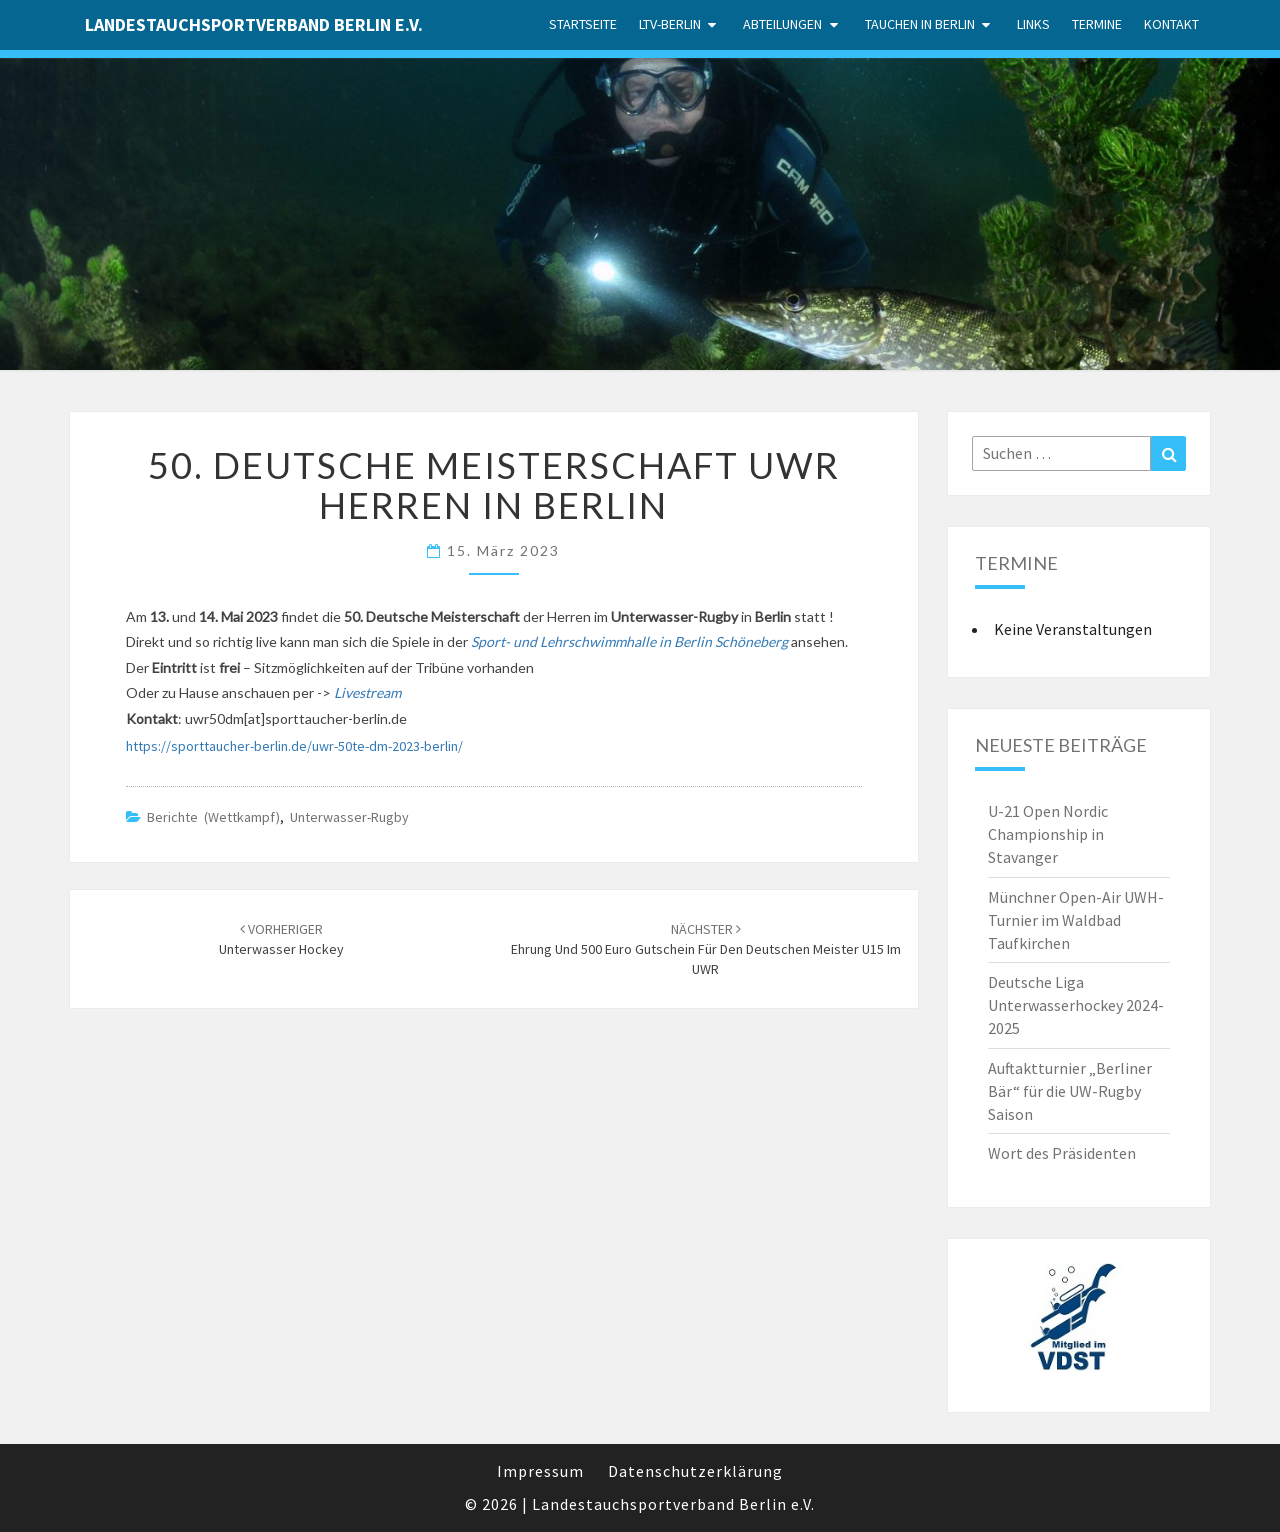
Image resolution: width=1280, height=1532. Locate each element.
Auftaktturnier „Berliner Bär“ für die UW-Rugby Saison (1070, 1091)
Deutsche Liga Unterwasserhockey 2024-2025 (1076, 1005)
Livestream (367, 692)
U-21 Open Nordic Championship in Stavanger (1048, 834)
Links (1033, 24)
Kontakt (1171, 24)
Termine (1097, 24)
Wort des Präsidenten (1062, 1153)
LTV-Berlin (670, 24)
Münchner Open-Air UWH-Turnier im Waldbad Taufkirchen (1076, 920)
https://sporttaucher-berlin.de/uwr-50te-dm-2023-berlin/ (294, 746)
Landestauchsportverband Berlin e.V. (254, 24)
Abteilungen (782, 24)
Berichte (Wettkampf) (213, 817)
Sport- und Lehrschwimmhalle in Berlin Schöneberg (629, 641)
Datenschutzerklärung (695, 1471)
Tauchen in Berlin (920, 24)
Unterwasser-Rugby (349, 817)
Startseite (583, 24)
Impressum (540, 1471)
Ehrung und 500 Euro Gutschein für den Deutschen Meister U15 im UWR (706, 949)
